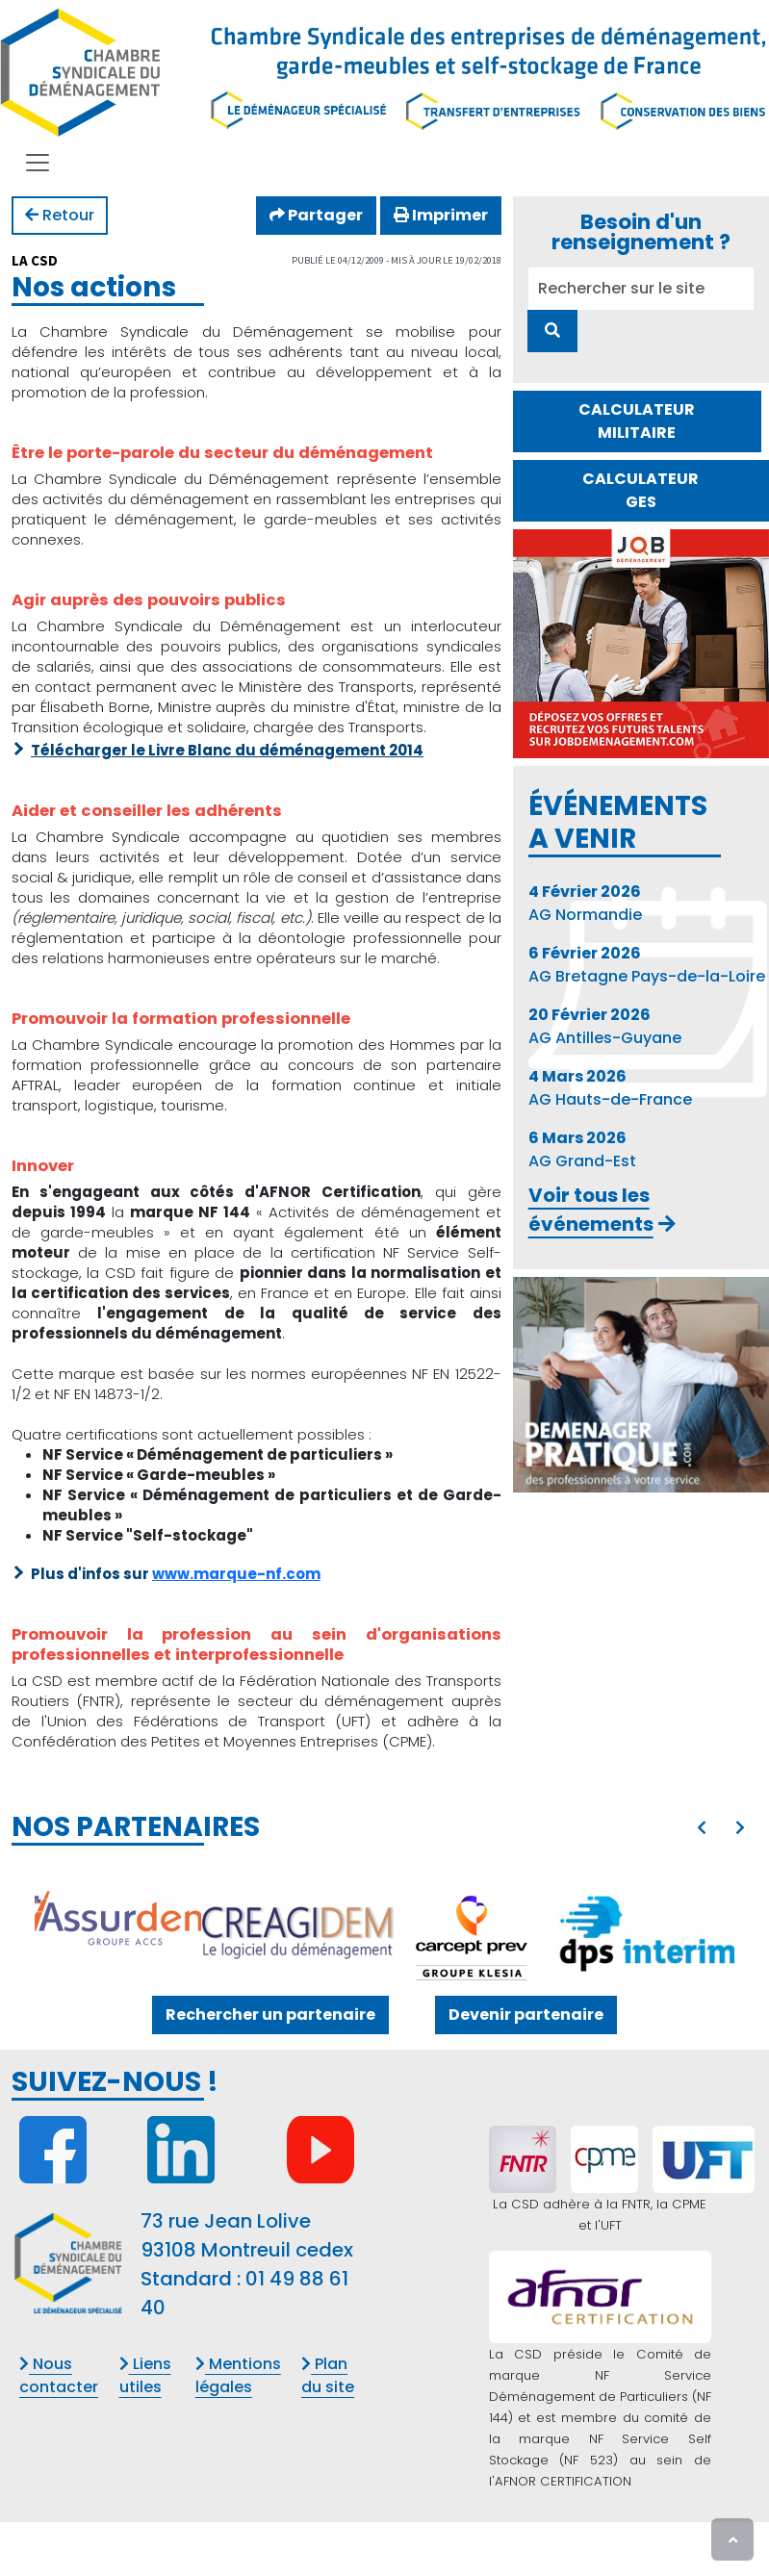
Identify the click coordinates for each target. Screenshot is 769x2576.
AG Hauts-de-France (610, 1087)
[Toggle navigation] (38, 162)
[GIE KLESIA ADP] (471, 1932)
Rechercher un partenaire (270, 2014)
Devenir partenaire (526, 2014)
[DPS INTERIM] (647, 1929)
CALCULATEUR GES (640, 490)
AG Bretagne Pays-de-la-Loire (646, 964)
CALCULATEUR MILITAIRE (636, 421)
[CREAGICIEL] (297, 1932)
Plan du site (327, 2375)
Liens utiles (145, 2375)
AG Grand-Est (582, 1149)
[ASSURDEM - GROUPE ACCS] (122, 1917)
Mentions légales (238, 2375)
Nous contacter (58, 2375)
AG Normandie (585, 903)
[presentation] (701, 1828)
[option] (384, 1932)
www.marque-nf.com (236, 1574)
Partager (316, 215)
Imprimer (441, 215)
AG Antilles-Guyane (604, 1026)
